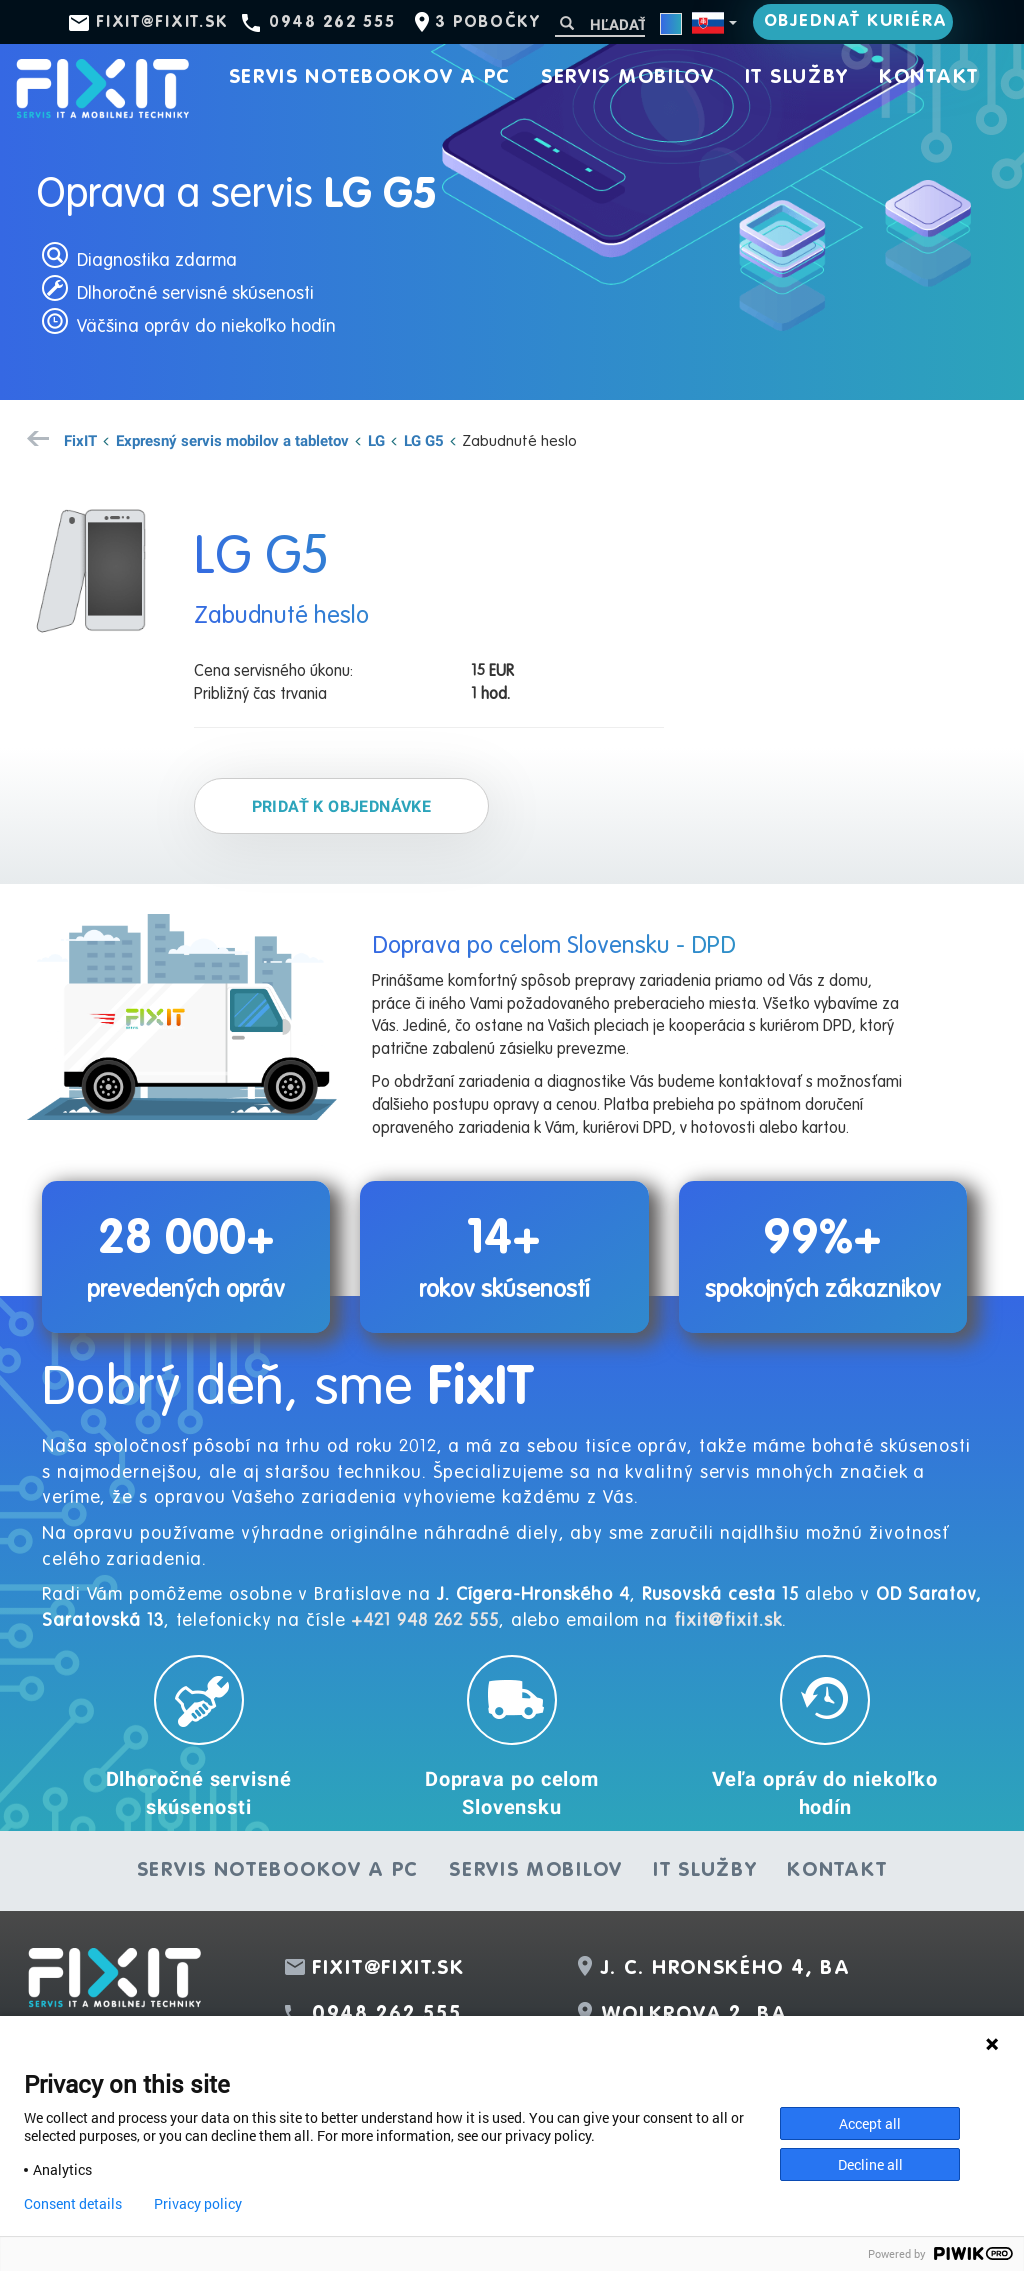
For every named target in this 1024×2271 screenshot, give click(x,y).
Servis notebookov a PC (370, 78)
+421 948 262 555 (424, 1621)
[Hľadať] (600, 24)
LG (376, 440)
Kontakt (929, 78)
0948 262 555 (332, 23)
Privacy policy (198, 2204)
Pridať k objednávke (342, 806)
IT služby (797, 78)
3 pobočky (487, 23)
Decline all (870, 2164)
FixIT (80, 440)
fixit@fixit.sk (162, 23)
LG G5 (424, 440)
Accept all (870, 2123)
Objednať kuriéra (856, 21)
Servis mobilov (628, 78)
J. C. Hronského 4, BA (726, 1969)
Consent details (73, 2204)
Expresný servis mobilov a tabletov (232, 440)
